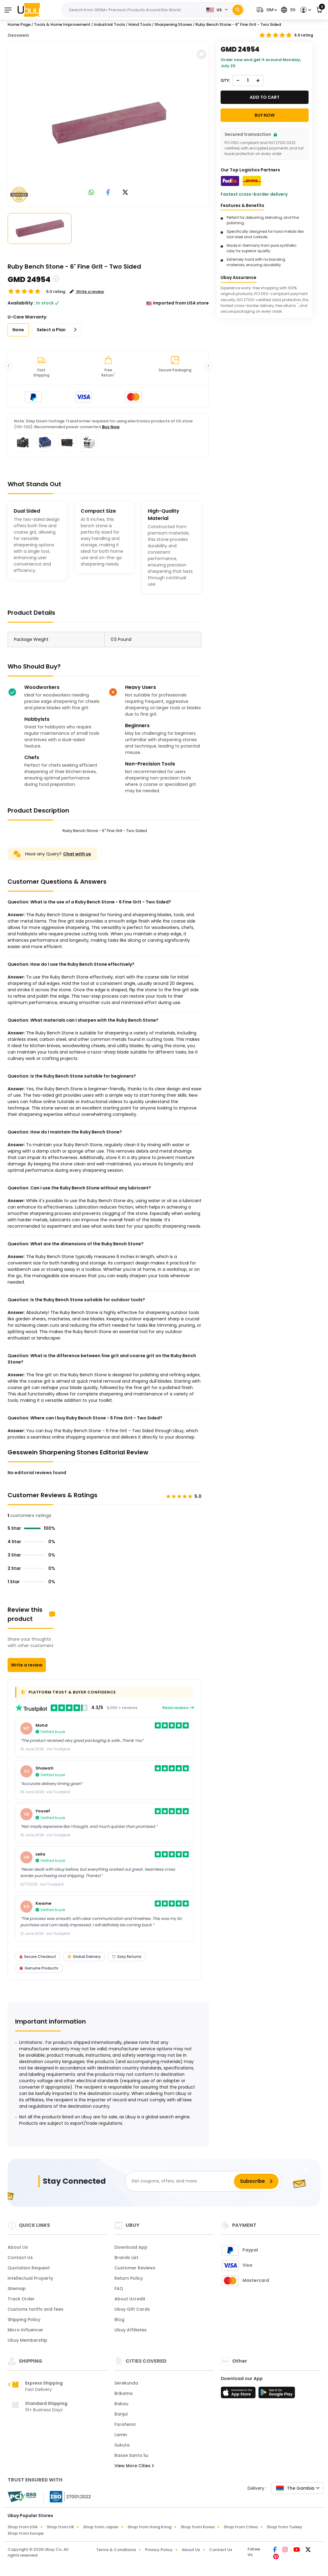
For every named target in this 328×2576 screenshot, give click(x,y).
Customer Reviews (134, 2268)
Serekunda (126, 2383)
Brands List (126, 2257)
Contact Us (20, 2257)
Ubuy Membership (27, 2340)
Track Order (21, 2299)
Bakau (121, 2404)
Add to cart (264, 97)
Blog (119, 2319)
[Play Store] (277, 2394)
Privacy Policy (159, 2550)
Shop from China (241, 2527)
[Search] (237, 10)
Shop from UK (60, 2527)
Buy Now (111, 427)
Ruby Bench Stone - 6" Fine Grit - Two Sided (238, 24)
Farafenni (124, 2424)
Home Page (19, 24)
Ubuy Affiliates (130, 2330)
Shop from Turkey (284, 2527)
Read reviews (178, 1708)
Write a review (26, 1665)
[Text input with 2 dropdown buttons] (132, 10)
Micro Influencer (25, 2330)
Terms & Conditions (116, 2550)
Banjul (121, 2414)
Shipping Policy (24, 2319)
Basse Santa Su (131, 2455)
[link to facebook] (108, 192)
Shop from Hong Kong (149, 2527)
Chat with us (77, 854)
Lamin (120, 2435)
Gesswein (18, 35)
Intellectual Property (30, 2278)
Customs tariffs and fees (35, 2309)
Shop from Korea (198, 2527)
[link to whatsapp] (91, 192)
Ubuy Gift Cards (132, 2309)
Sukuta (122, 2445)
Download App (130, 2247)
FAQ (118, 2288)
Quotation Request (29, 2268)
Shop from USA (23, 2527)
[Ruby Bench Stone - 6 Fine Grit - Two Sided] (108, 123)
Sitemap (17, 2288)
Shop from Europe (26, 2533)
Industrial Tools (109, 24)
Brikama (123, 2393)
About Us (18, 2247)
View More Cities (134, 2466)
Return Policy (128, 2278)
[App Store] (239, 2394)
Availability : (21, 303)
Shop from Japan (100, 2527)
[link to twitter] (125, 192)
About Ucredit (129, 2299)
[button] (266, 10)
